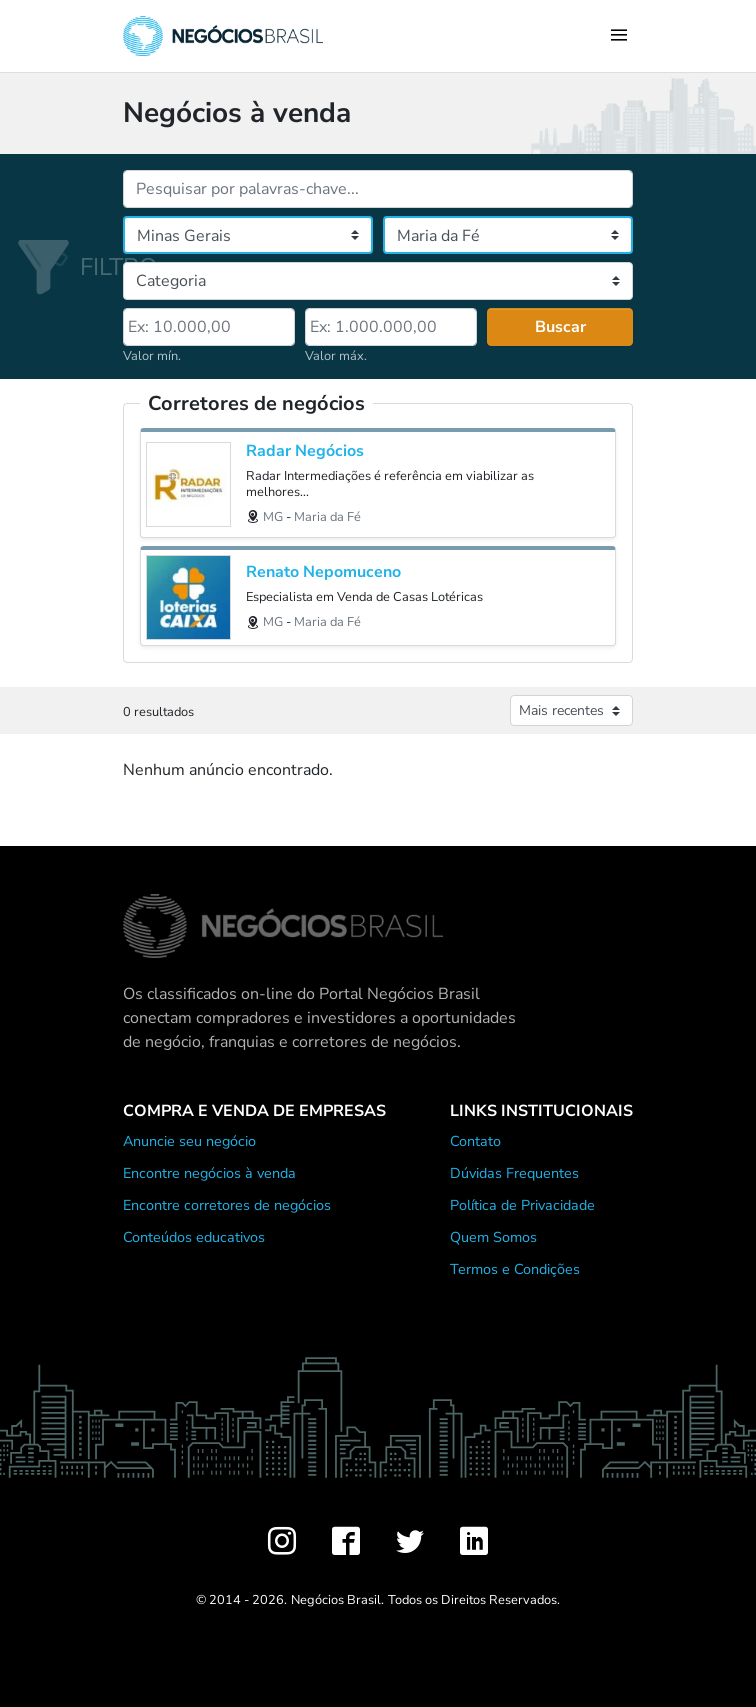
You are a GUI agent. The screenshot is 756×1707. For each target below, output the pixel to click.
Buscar (560, 327)
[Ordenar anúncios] (571, 710)
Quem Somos (493, 1237)
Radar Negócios (305, 451)
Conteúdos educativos (194, 1237)
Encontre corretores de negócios (227, 1205)
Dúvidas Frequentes (514, 1173)
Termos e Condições (515, 1269)
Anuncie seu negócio (189, 1141)
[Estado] (248, 235)
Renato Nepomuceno (323, 572)
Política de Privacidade (522, 1205)
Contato (475, 1141)
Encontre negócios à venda (209, 1173)
